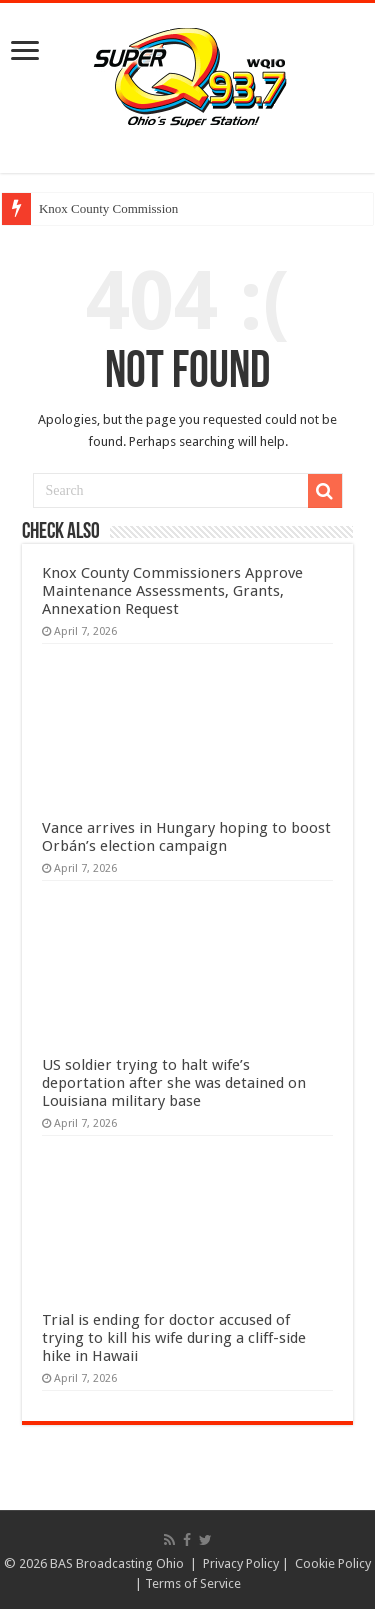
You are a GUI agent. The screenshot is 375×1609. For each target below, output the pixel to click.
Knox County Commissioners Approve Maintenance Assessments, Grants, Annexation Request (172, 591)
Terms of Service (193, 1583)
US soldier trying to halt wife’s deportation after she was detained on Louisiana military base (174, 1083)
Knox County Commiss (100, 208)
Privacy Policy (241, 1563)
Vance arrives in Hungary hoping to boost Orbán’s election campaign (186, 837)
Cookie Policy (333, 1563)
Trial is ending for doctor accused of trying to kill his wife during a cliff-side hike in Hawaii (174, 1338)
